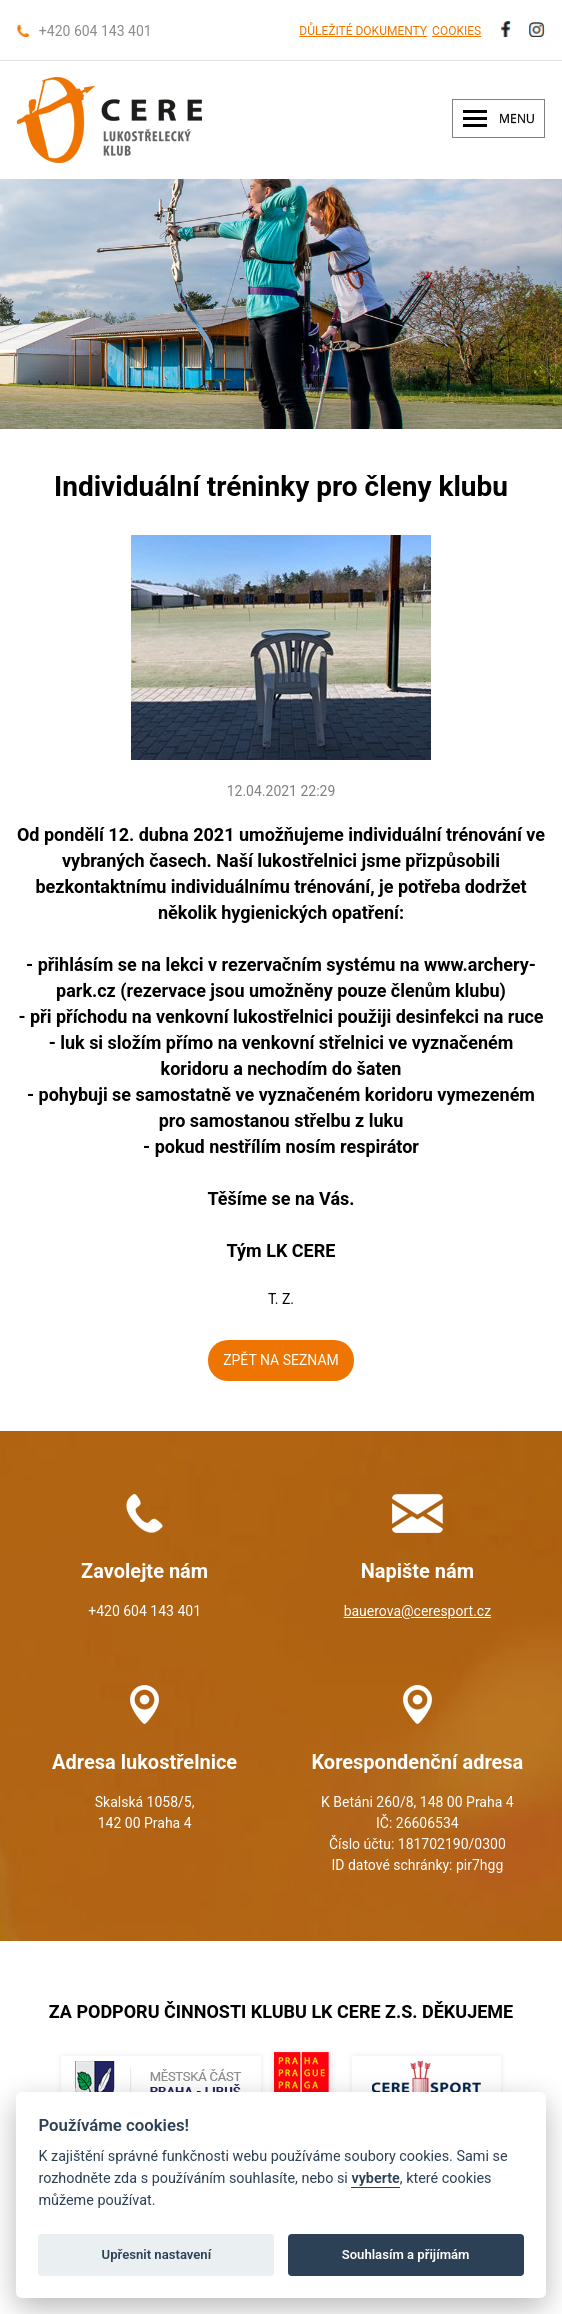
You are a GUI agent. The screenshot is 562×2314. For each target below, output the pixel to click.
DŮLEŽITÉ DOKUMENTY (363, 31)
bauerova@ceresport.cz (417, 1611)
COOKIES (456, 31)
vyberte (375, 2178)
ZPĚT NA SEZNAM (281, 1360)
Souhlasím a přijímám (406, 2254)
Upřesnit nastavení (157, 2254)
